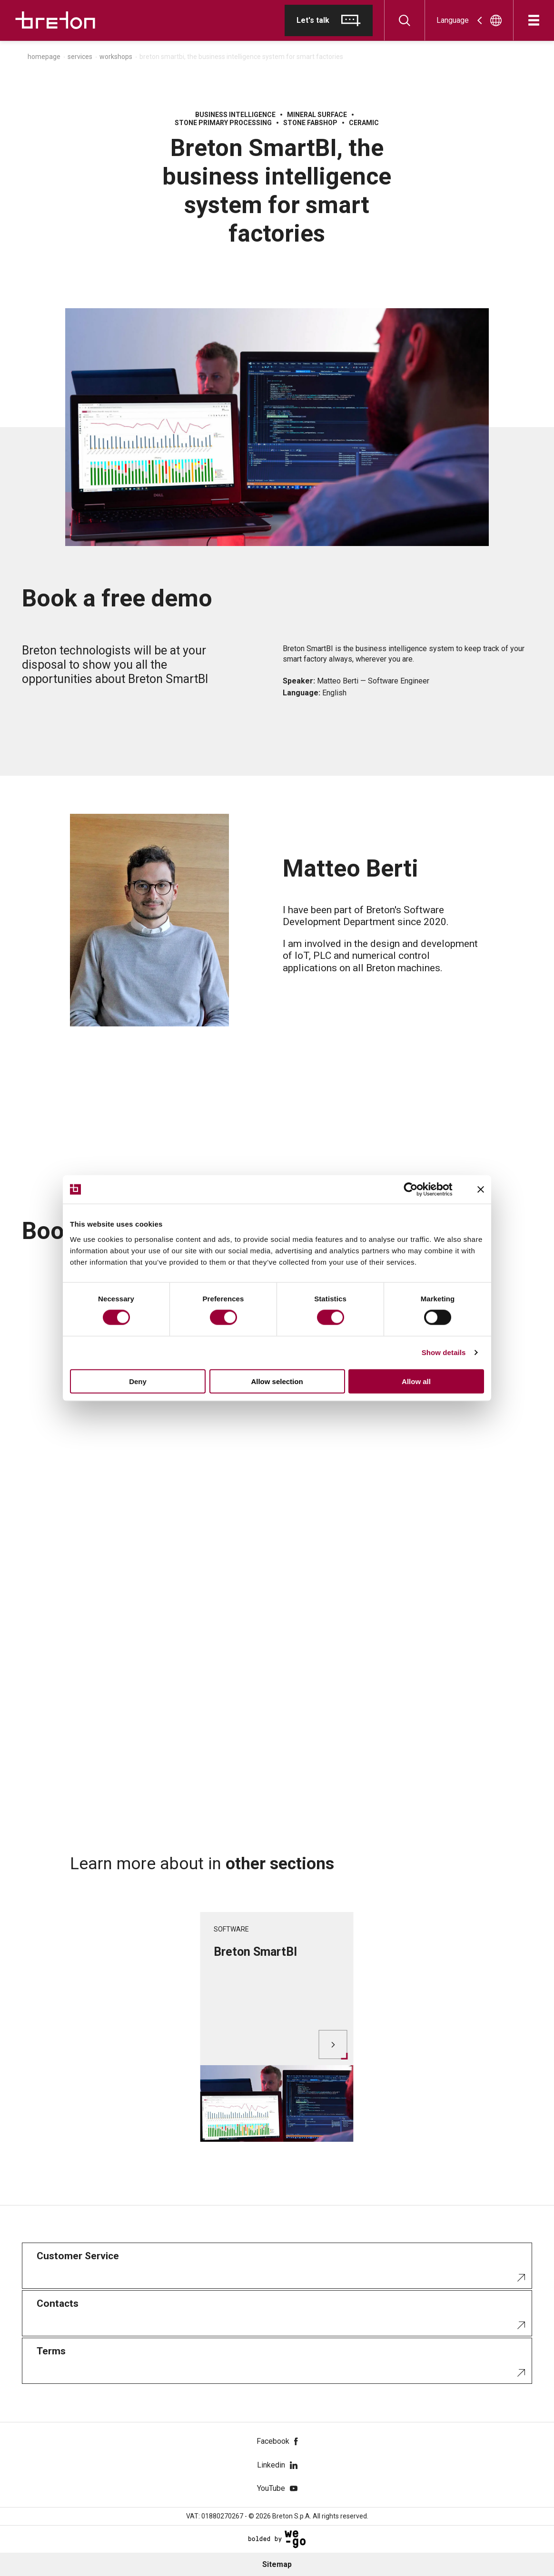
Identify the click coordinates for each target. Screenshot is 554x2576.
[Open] (534, 20)
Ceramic (364, 123)
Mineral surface (317, 114)
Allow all (416, 1381)
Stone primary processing (223, 123)
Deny (138, 1381)
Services (80, 56)
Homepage (44, 56)
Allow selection (277, 1381)
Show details (444, 1352)
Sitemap (277, 2564)
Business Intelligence (235, 114)
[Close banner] (480, 1189)
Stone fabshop (310, 123)
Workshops (115, 56)
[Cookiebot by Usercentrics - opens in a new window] (418, 1189)
